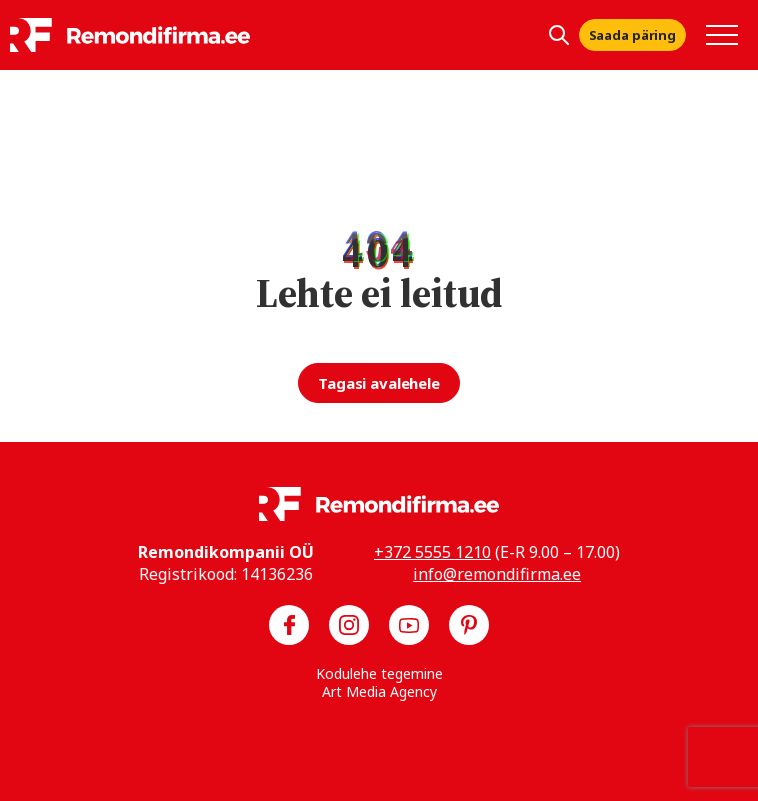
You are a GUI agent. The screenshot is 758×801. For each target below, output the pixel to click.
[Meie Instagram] (349, 625)
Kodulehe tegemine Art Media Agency (379, 682)
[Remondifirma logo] (130, 35)
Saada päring (632, 35)
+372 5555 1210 (432, 552)
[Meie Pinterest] (469, 625)
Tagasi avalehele (379, 383)
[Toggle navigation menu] (722, 35)
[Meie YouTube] (409, 625)
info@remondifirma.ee (497, 574)
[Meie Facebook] (289, 625)
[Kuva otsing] (559, 35)
